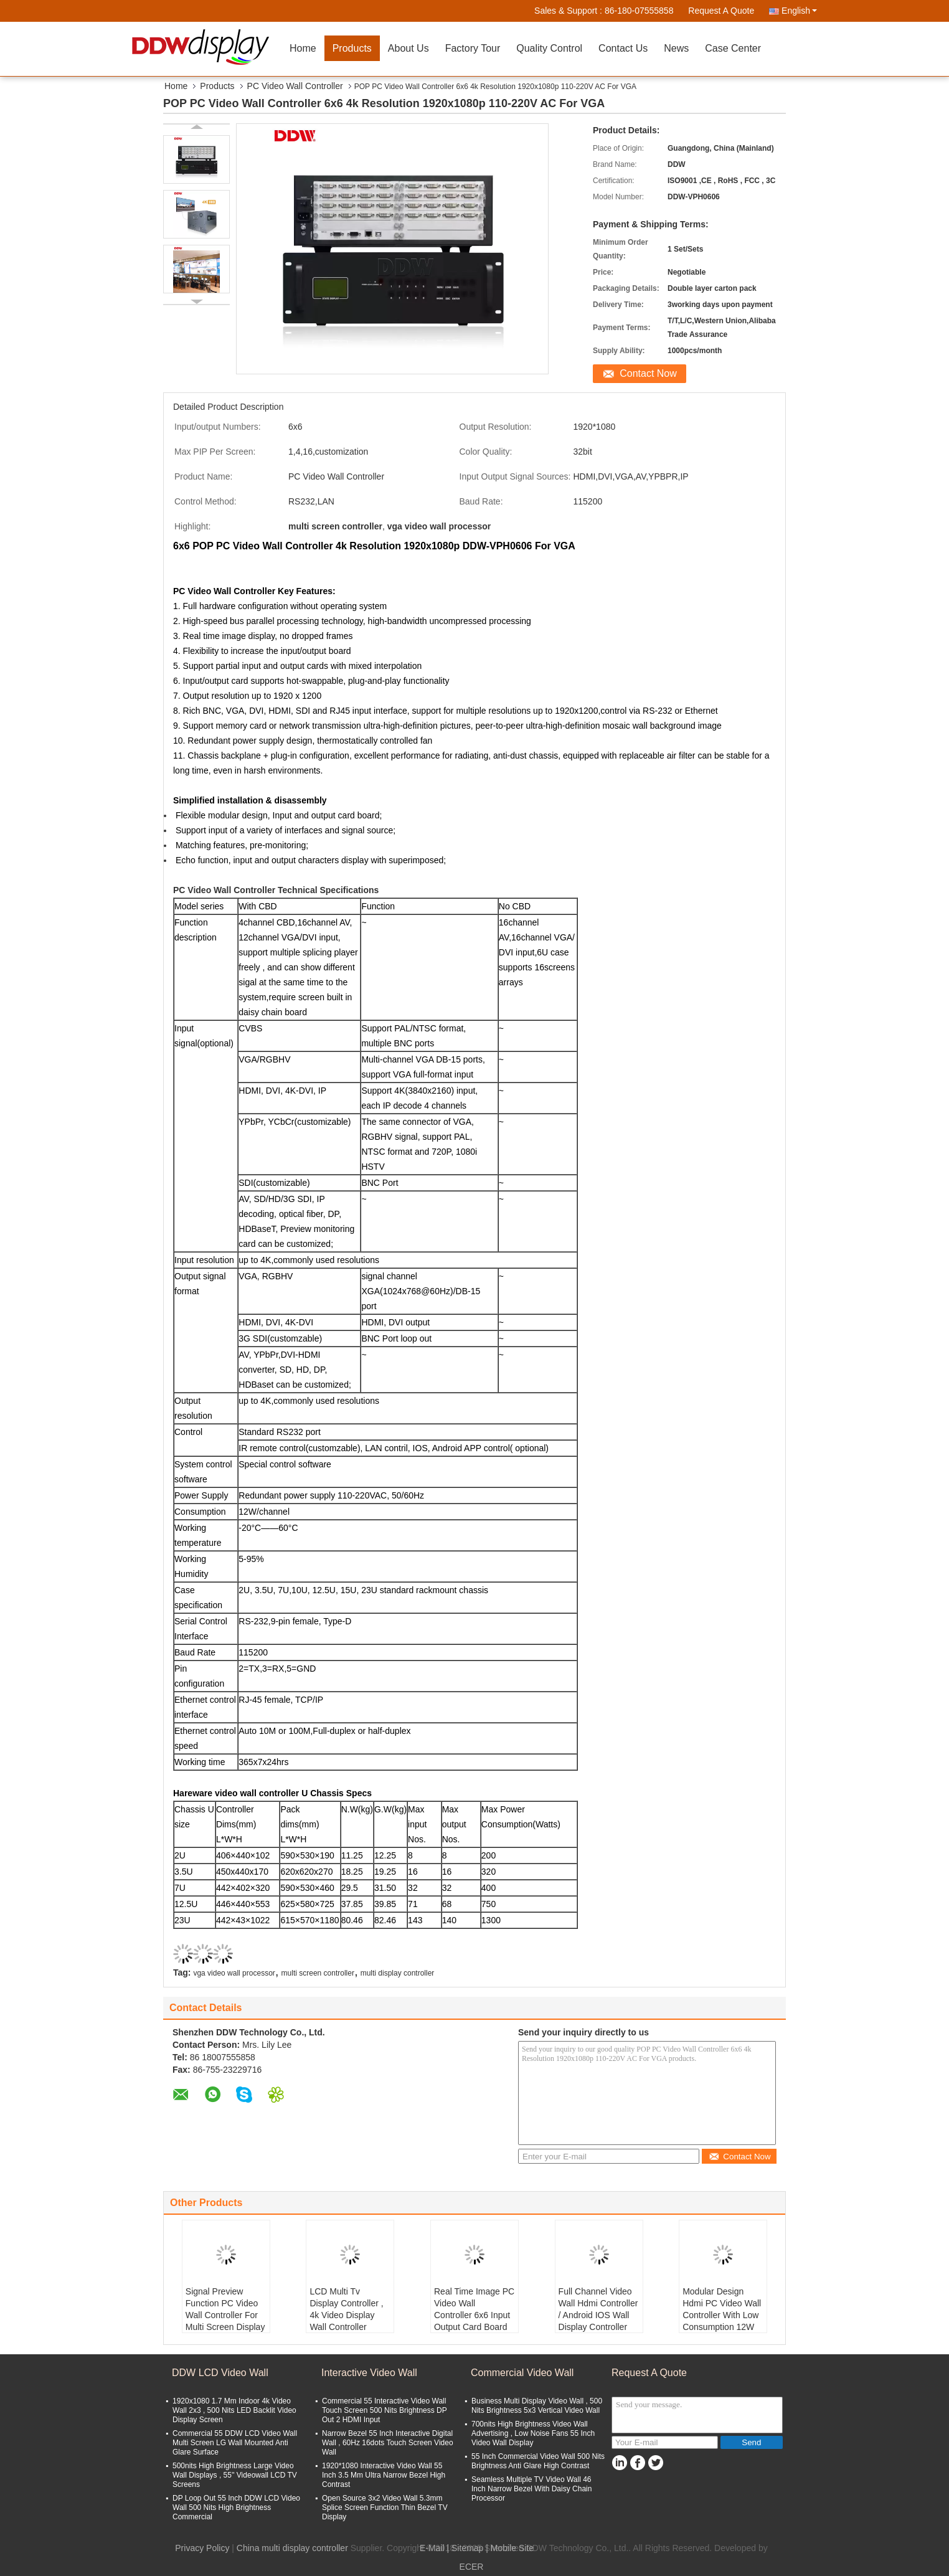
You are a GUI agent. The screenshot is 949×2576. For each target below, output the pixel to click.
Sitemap (467, 2548)
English (799, 11)
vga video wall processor (234, 1973)
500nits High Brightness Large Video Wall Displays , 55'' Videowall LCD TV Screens (234, 2475)
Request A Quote (721, 11)
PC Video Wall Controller (295, 86)
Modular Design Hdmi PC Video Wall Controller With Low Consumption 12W (721, 2309)
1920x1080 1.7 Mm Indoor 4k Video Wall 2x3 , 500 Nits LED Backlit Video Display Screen (234, 2410)
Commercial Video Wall (522, 2372)
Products (352, 48)
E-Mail (432, 2548)
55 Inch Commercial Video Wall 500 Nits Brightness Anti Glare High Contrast (538, 2461)
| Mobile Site (510, 2548)
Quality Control (549, 48)
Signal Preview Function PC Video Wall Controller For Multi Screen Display (225, 2309)
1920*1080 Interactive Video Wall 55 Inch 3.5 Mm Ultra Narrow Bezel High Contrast (383, 2475)
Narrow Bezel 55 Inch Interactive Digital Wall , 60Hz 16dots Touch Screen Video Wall (387, 2442)
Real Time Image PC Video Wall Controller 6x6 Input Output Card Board (474, 2309)
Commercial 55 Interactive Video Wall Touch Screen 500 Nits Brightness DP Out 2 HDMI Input (384, 2410)
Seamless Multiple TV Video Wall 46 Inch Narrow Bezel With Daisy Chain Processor (531, 2489)
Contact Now (648, 373)
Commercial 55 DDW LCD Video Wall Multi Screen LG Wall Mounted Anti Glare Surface (234, 2442)
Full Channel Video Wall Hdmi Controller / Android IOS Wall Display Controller (598, 2309)
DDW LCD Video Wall (220, 2372)
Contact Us (623, 48)
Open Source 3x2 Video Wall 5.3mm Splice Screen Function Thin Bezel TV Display (385, 2507)
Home (303, 48)
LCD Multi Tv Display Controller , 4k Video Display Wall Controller (346, 2309)
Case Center (733, 48)
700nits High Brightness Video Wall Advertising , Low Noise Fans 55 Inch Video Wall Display (533, 2433)
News (676, 48)
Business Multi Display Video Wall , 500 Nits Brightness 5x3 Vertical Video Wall (536, 2406)
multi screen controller (317, 1973)
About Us (408, 48)
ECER (472, 2567)
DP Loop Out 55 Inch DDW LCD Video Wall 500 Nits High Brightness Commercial (236, 2507)
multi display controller (398, 1973)
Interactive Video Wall (369, 2372)
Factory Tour (473, 48)
